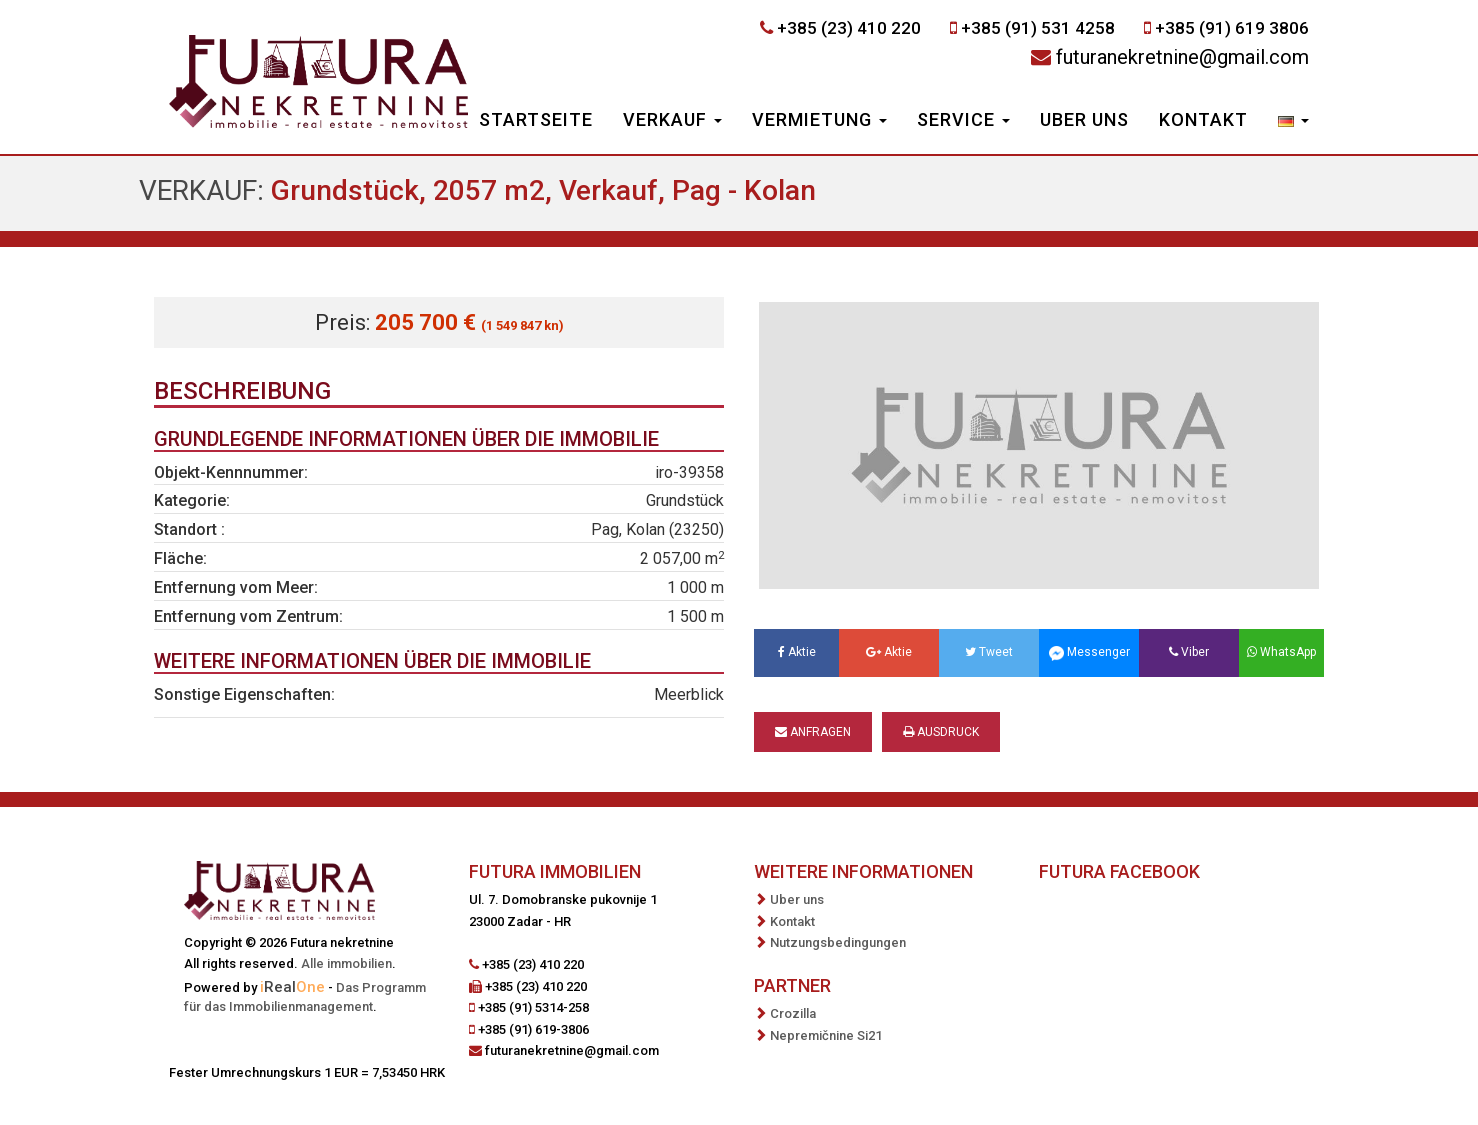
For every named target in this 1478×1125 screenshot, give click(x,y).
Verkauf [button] (672, 119)
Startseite (536, 119)
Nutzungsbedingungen (838, 942)
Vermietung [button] (819, 119)
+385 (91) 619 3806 (1232, 28)
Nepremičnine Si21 (826, 1035)
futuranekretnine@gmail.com (1182, 57)
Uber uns (1084, 119)
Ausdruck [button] (941, 732)
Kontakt (1203, 119)
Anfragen (813, 732)
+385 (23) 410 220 (849, 28)
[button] (1293, 122)
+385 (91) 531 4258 (1038, 28)
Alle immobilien (346, 963)
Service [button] (963, 119)
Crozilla (793, 1013)
